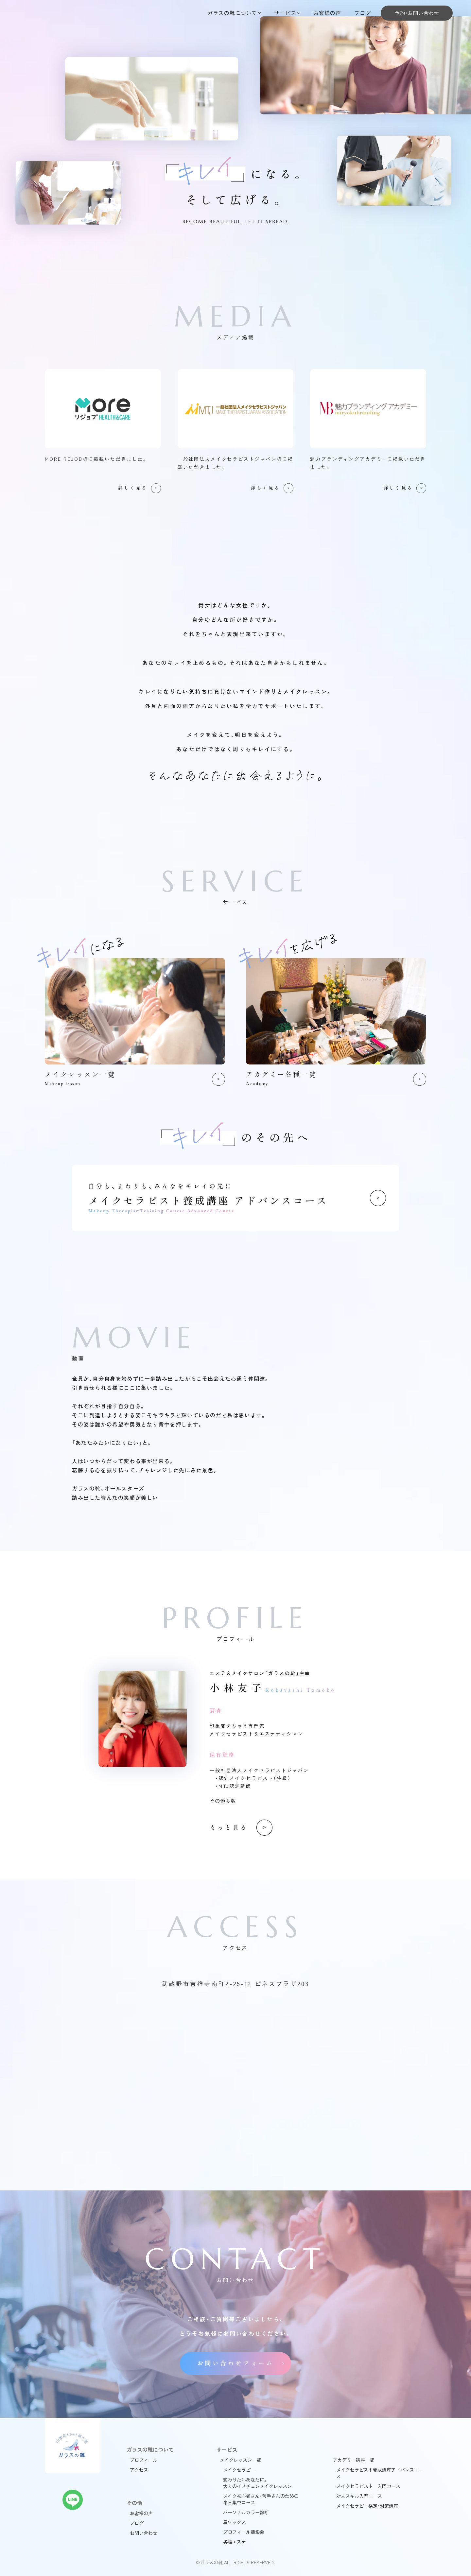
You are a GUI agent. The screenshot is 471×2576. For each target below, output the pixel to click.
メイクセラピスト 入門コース (368, 2486)
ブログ (362, 13)
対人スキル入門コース (359, 2496)
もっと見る (229, 1827)
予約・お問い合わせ (416, 13)
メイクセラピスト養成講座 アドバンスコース (235, 1198)
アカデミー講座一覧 (353, 2460)
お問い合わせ (143, 2533)
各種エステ (234, 2541)
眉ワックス (234, 2522)
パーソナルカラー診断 (246, 2512)
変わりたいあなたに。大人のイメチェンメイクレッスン (257, 2482)
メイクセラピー (239, 2469)
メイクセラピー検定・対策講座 (367, 2505)
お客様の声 (327, 13)
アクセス (139, 2469)
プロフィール (143, 2460)
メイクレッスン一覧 (240, 2460)
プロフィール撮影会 (243, 2532)
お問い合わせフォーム (235, 2363)
